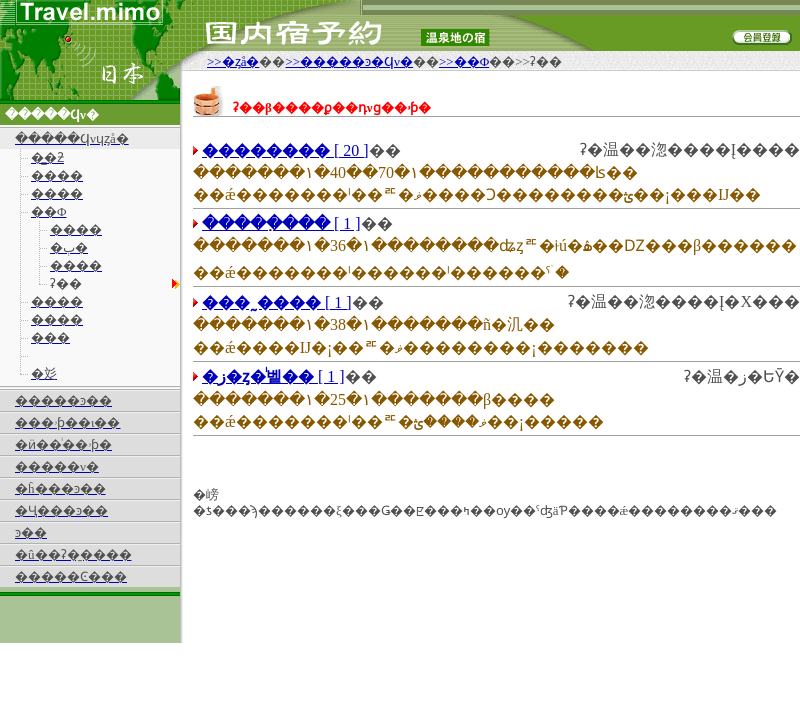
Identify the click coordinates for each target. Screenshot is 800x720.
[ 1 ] (281, 223)
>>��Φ (464, 61)
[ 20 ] (285, 150)
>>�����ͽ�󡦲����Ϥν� (349, 61)
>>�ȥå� (233, 61)
